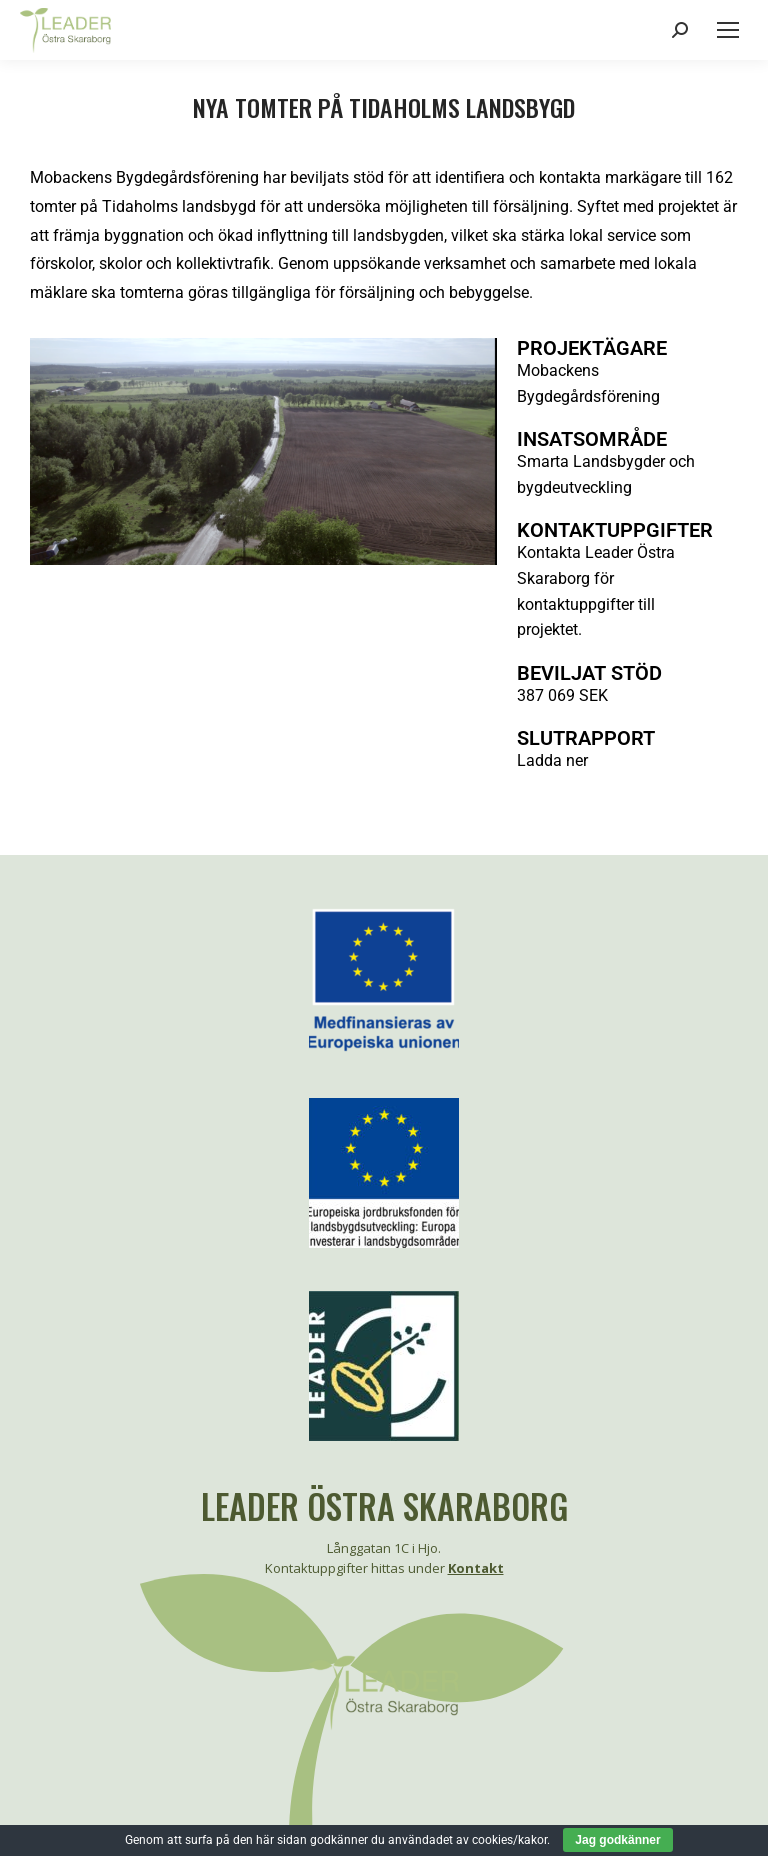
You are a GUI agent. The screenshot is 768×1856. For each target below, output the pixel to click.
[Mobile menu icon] (728, 30)
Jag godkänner (617, 1840)
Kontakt (476, 1568)
